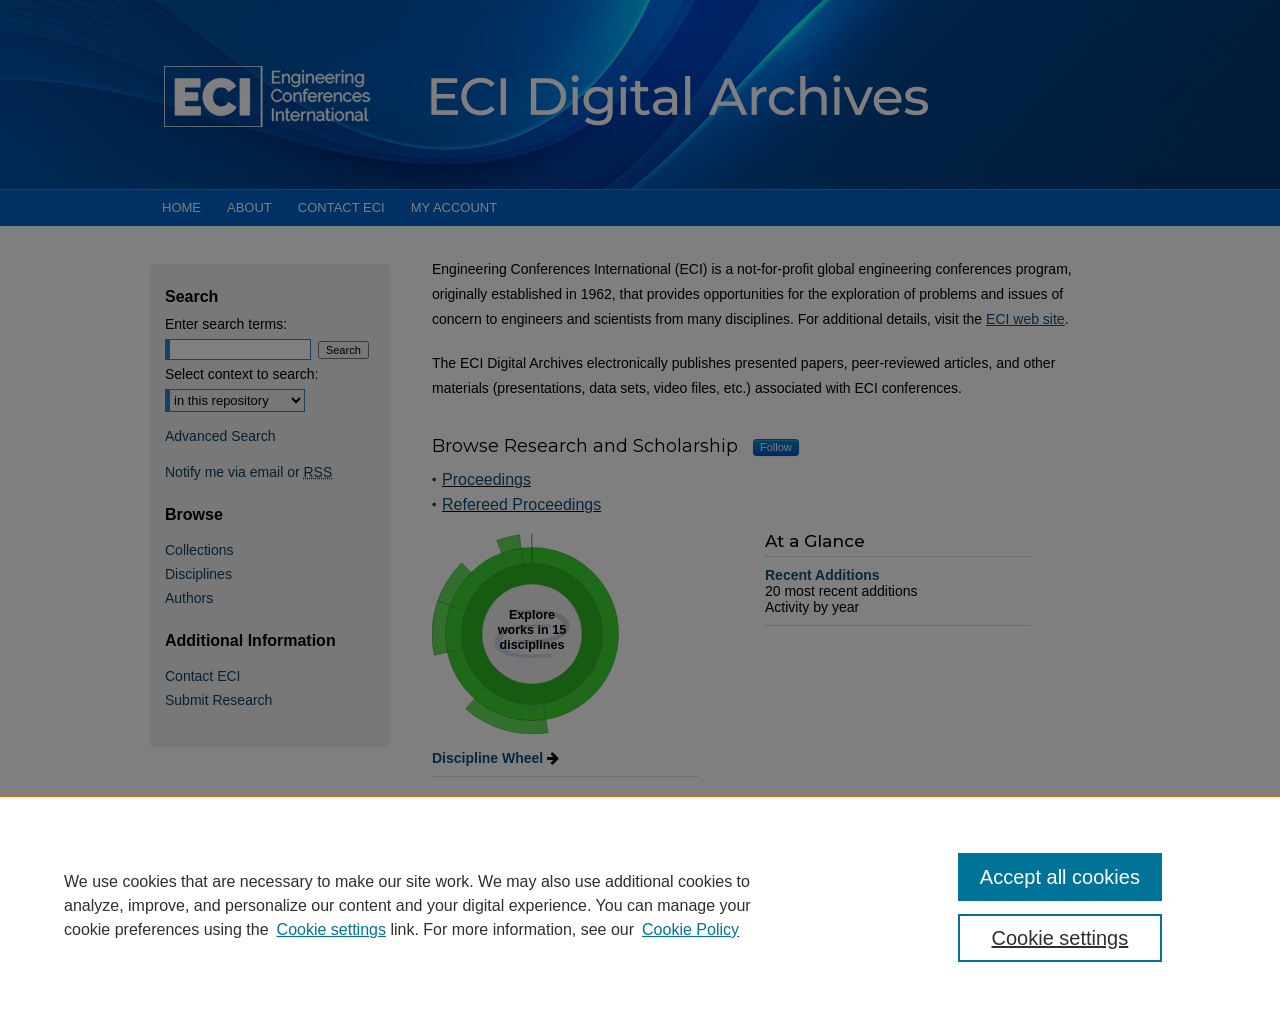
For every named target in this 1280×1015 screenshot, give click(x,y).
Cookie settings (331, 929)
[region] (640, 905)
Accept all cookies (1060, 877)
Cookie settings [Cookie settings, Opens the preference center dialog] (1060, 938)
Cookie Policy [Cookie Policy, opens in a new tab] (690, 929)
